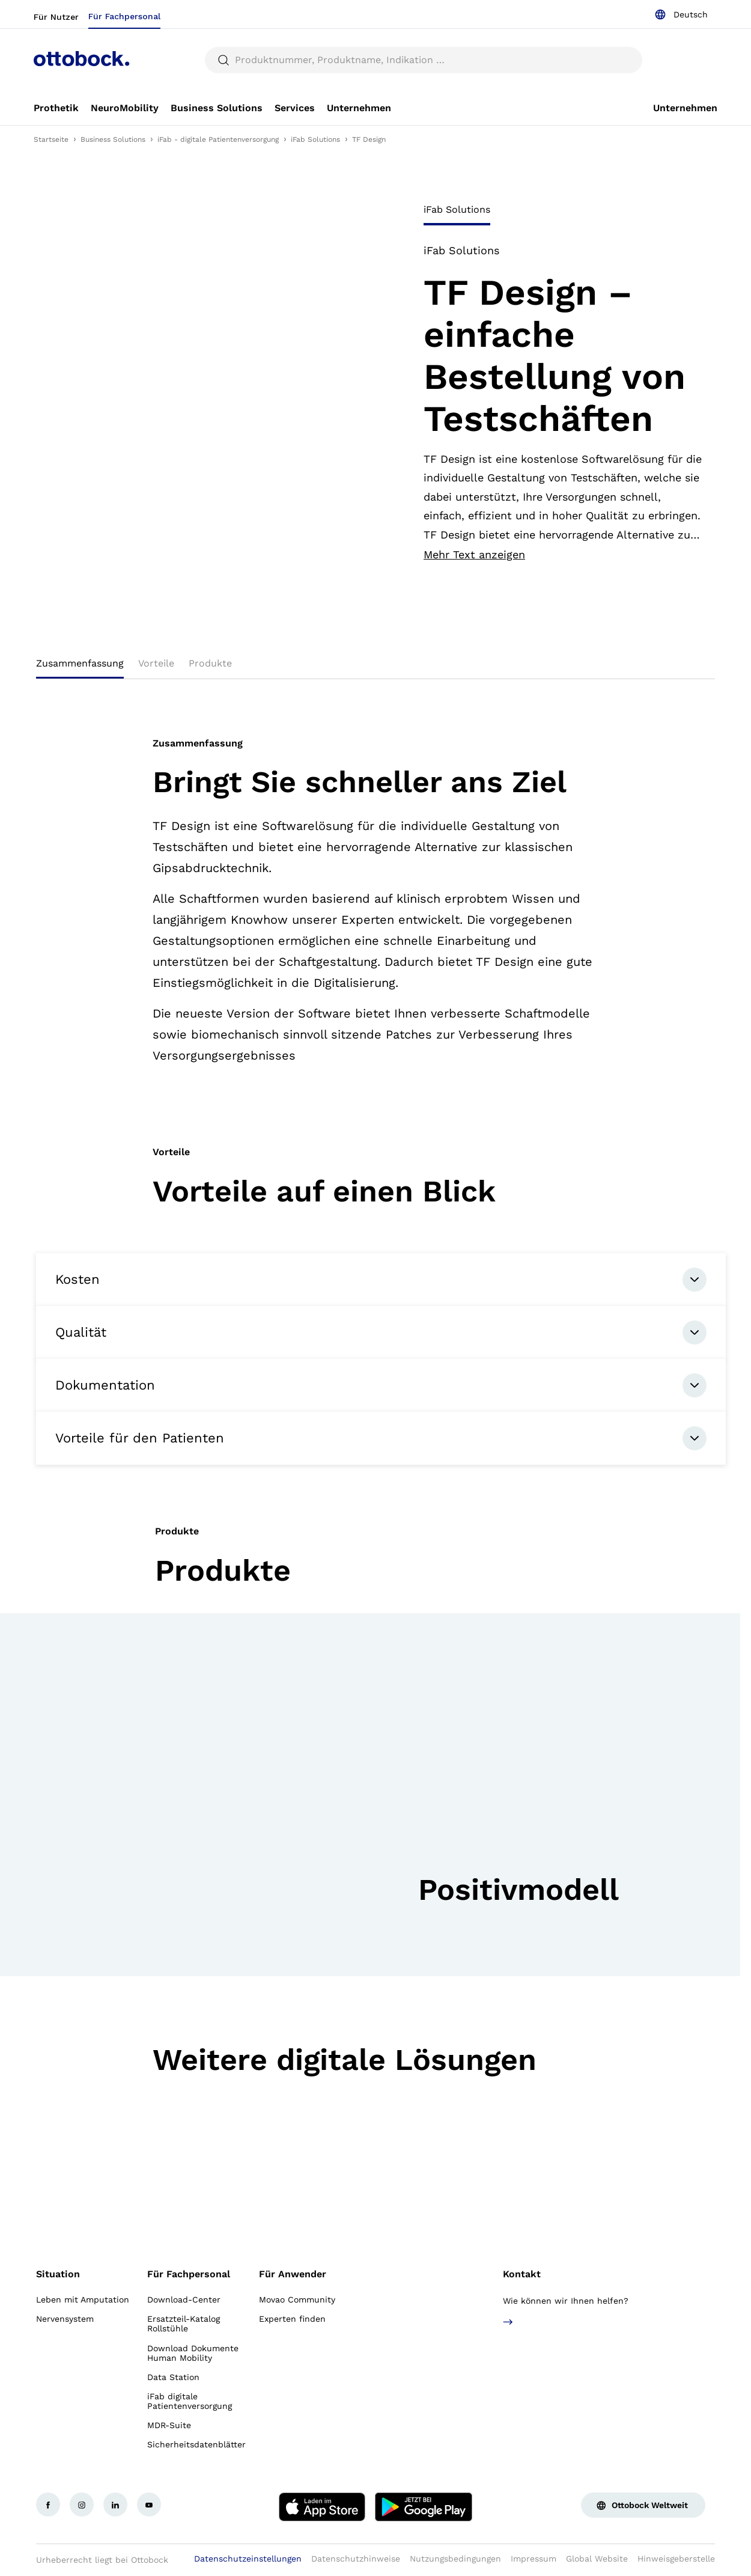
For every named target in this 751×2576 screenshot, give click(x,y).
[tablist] (563, 213)
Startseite (51, 139)
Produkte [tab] (210, 663)
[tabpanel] (563, 403)
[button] (426, 1939)
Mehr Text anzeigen (474, 555)
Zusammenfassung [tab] (80, 663)
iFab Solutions (315, 139)
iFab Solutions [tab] (457, 209)
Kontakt (522, 2274)
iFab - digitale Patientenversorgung (218, 139)
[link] (56, 108)
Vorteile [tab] (156, 663)
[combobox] (681, 14)
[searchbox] (423, 60)
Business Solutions (113, 139)
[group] (370, 1794)
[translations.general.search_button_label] (223, 60)
